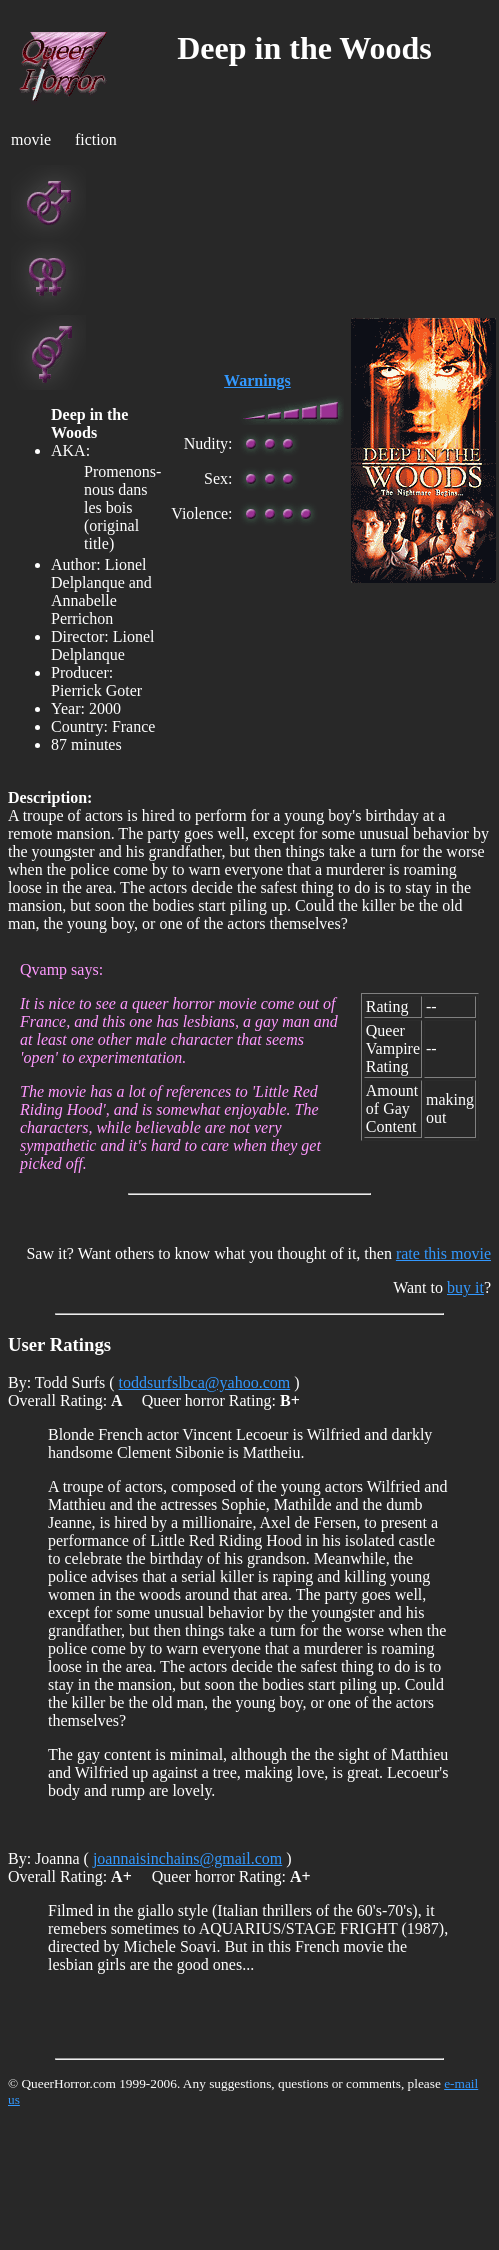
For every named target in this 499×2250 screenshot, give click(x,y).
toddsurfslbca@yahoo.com (205, 1382)
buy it (465, 1287)
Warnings (257, 380)
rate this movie (443, 1253)
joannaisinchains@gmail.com (187, 1858)
